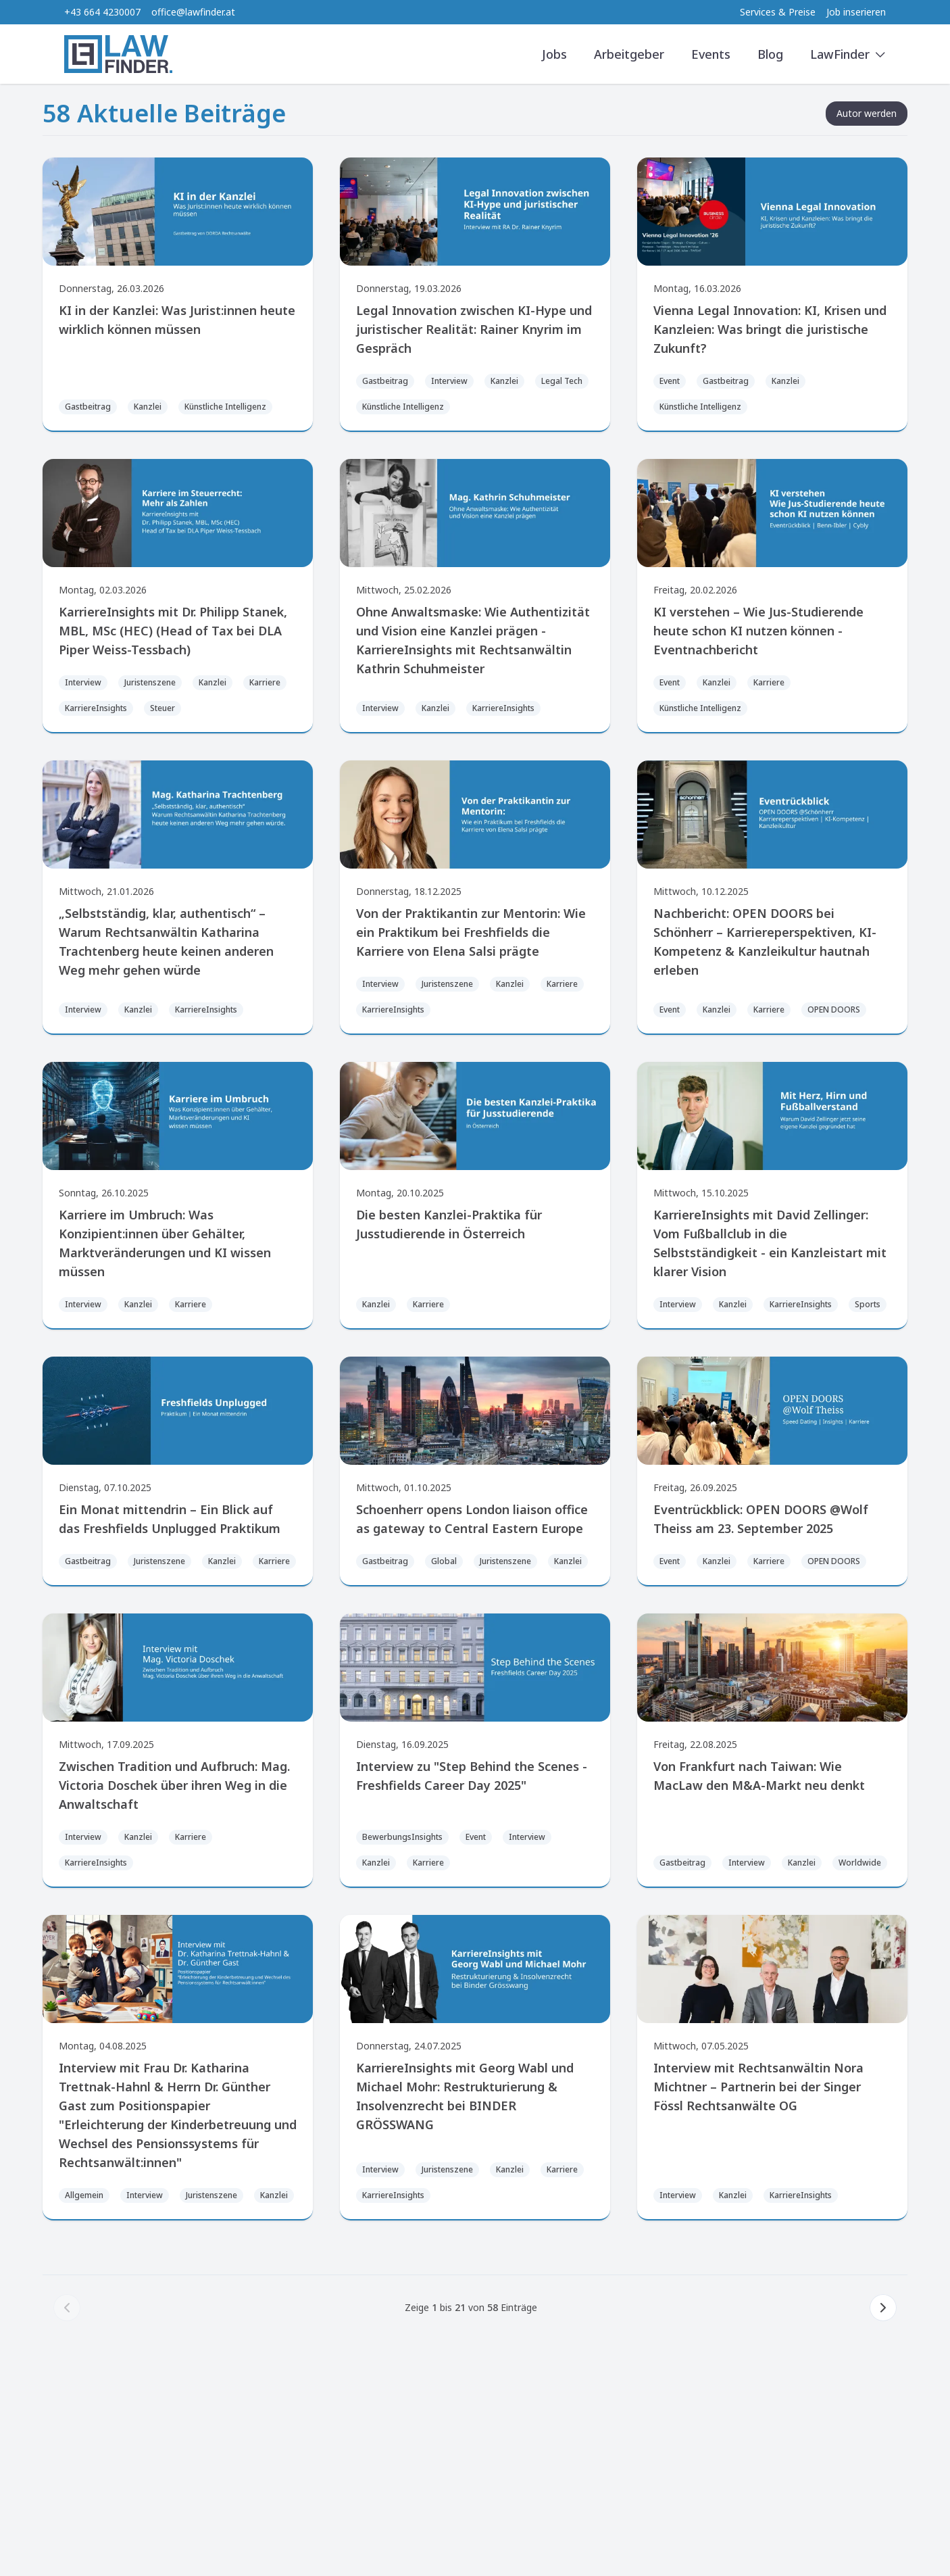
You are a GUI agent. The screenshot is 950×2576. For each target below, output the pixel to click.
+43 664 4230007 (102, 11)
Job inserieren (856, 11)
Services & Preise (778, 11)
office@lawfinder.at (193, 11)
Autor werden (866, 113)
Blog (770, 54)
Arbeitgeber (629, 54)
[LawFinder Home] (118, 54)
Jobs (554, 54)
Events (710, 54)
